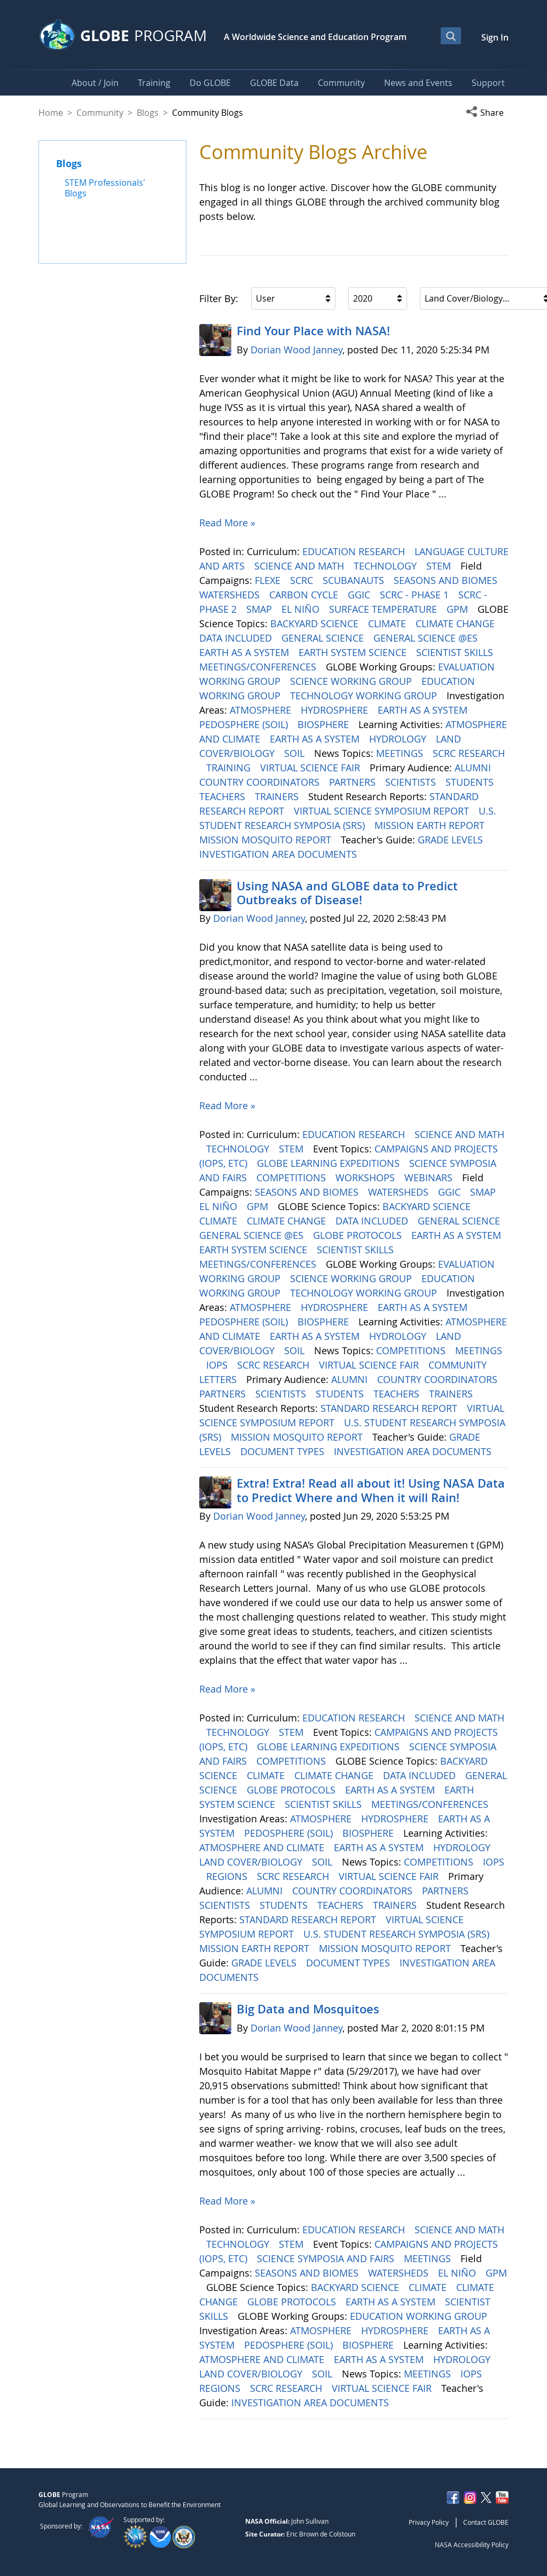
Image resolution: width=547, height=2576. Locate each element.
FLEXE (269, 580)
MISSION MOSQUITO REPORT (266, 839)
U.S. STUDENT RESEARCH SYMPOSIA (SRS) (397, 1933)
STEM (440, 565)
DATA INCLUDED (237, 637)
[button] (487, 112)
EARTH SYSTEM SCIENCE (354, 652)
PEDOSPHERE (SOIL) (245, 724)
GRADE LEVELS (452, 839)
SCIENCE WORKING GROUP (352, 681)
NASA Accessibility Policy (472, 2544)
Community (99, 112)
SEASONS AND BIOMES (447, 580)
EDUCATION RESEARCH (355, 551)
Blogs (148, 112)
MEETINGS (401, 753)
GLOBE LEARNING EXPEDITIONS (329, 1163)
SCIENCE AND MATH (300, 565)
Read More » (227, 522)
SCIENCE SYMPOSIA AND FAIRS (327, 2258)
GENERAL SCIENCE (324, 637)
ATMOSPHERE (262, 710)
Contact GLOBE (486, 2522)
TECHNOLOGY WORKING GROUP (365, 695)
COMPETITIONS (292, 1177)
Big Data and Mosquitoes (308, 2009)
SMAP (260, 609)
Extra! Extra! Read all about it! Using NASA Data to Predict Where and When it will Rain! (371, 1490)
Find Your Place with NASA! (313, 331)
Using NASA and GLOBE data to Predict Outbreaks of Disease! (347, 893)
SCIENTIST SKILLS (456, 652)
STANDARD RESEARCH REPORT (390, 1408)
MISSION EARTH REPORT (430, 825)
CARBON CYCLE (305, 594)
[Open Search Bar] (451, 35)
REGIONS (228, 1876)
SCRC (303, 580)
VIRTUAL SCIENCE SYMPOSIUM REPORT (383, 810)
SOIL (295, 753)
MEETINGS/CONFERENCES (259, 666)
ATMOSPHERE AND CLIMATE (263, 1847)
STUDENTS (471, 782)
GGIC (360, 594)
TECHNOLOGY (386, 565)
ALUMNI (474, 767)
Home (50, 112)
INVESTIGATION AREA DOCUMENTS (279, 854)
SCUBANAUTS (355, 580)
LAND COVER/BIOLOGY (252, 1861)
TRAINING (229, 767)
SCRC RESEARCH (469, 753)
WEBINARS (429, 1177)
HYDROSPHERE (336, 710)
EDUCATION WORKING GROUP (420, 2316)
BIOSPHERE (324, 724)
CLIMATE (388, 623)
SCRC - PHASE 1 (415, 594)
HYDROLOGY (399, 738)
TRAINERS (278, 796)
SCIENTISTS (412, 782)
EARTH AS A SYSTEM (245, 652)
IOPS (218, 1364)
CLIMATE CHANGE (456, 623)
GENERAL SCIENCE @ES (426, 637)
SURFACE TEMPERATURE (384, 609)
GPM (459, 609)
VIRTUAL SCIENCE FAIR (311, 767)
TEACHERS (223, 796)
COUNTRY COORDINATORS (260, 782)
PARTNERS (353, 782)
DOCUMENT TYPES (283, 1451)
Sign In (495, 37)
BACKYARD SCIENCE (315, 623)
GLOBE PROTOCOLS (358, 1235)
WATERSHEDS (230, 594)
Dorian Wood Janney (296, 349)
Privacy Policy (429, 2522)
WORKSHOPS (366, 1177)
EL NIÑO (302, 609)
